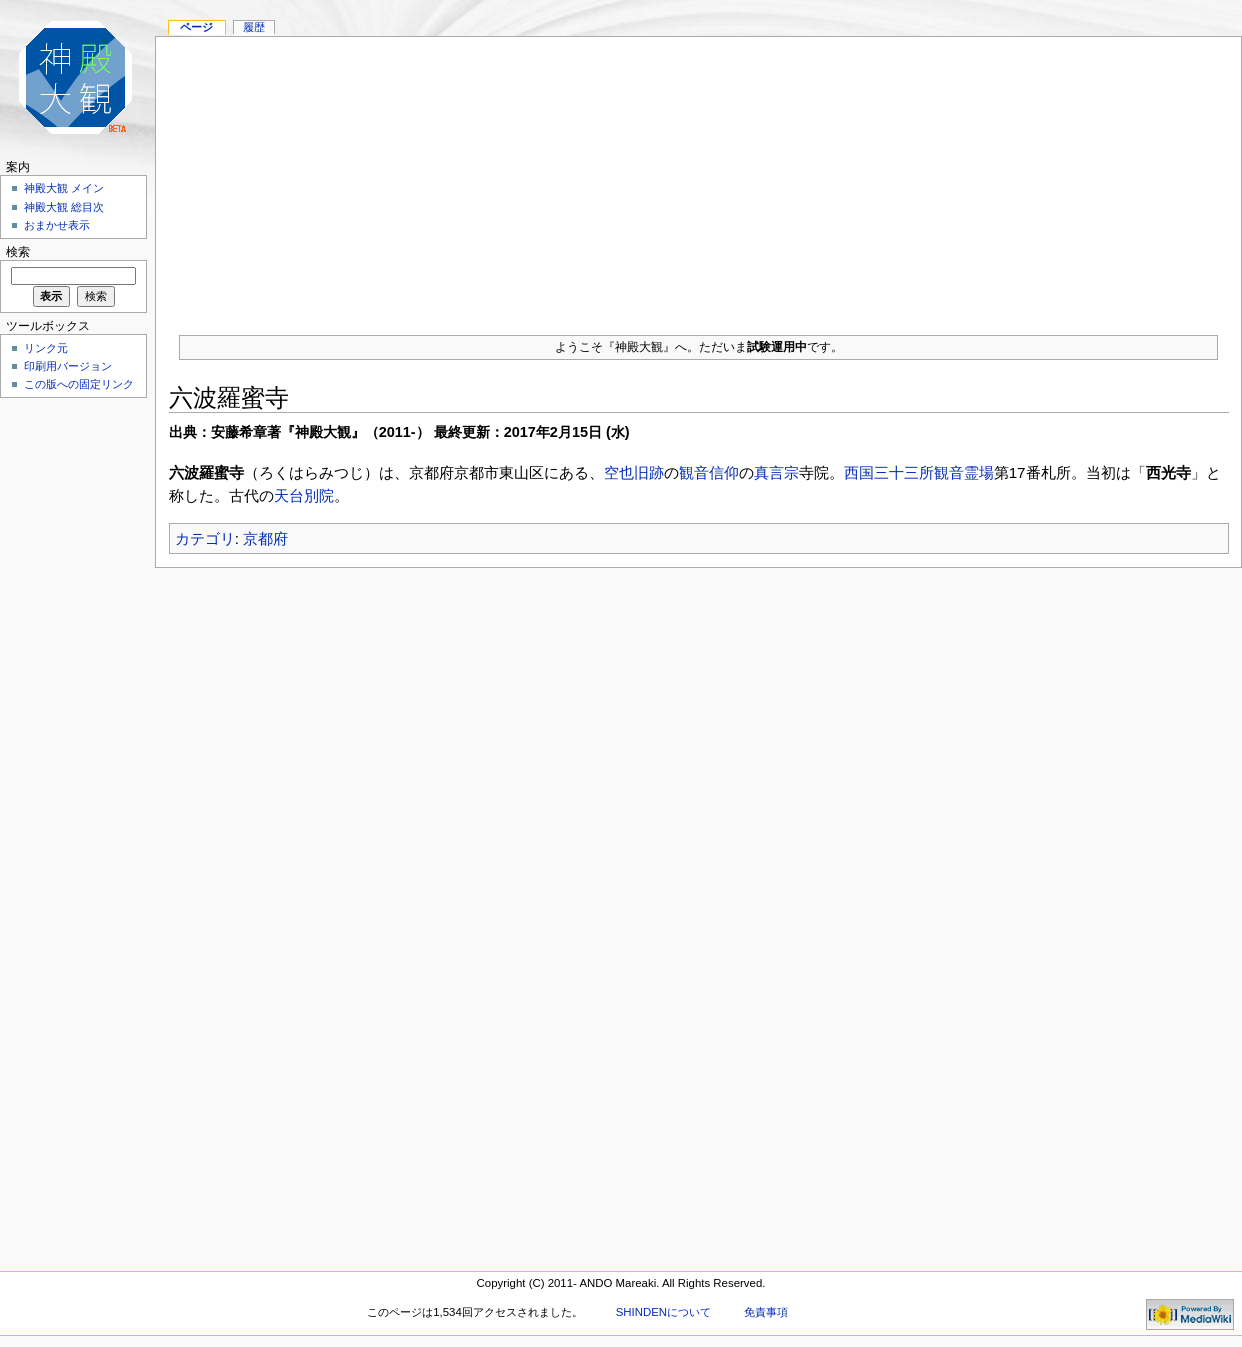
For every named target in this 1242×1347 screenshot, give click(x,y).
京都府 (265, 538)
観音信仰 (709, 472)
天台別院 (304, 495)
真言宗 (776, 472)
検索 (18, 252)
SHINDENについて (663, 1312)
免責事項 (766, 1312)
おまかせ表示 (57, 225)
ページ (196, 27)
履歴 (254, 27)
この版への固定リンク (79, 384)
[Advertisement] (698, 177)
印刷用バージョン (68, 366)
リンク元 (46, 348)
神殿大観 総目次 (64, 207)
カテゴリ (205, 538)
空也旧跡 (634, 472)
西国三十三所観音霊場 (919, 472)
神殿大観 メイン (64, 188)
